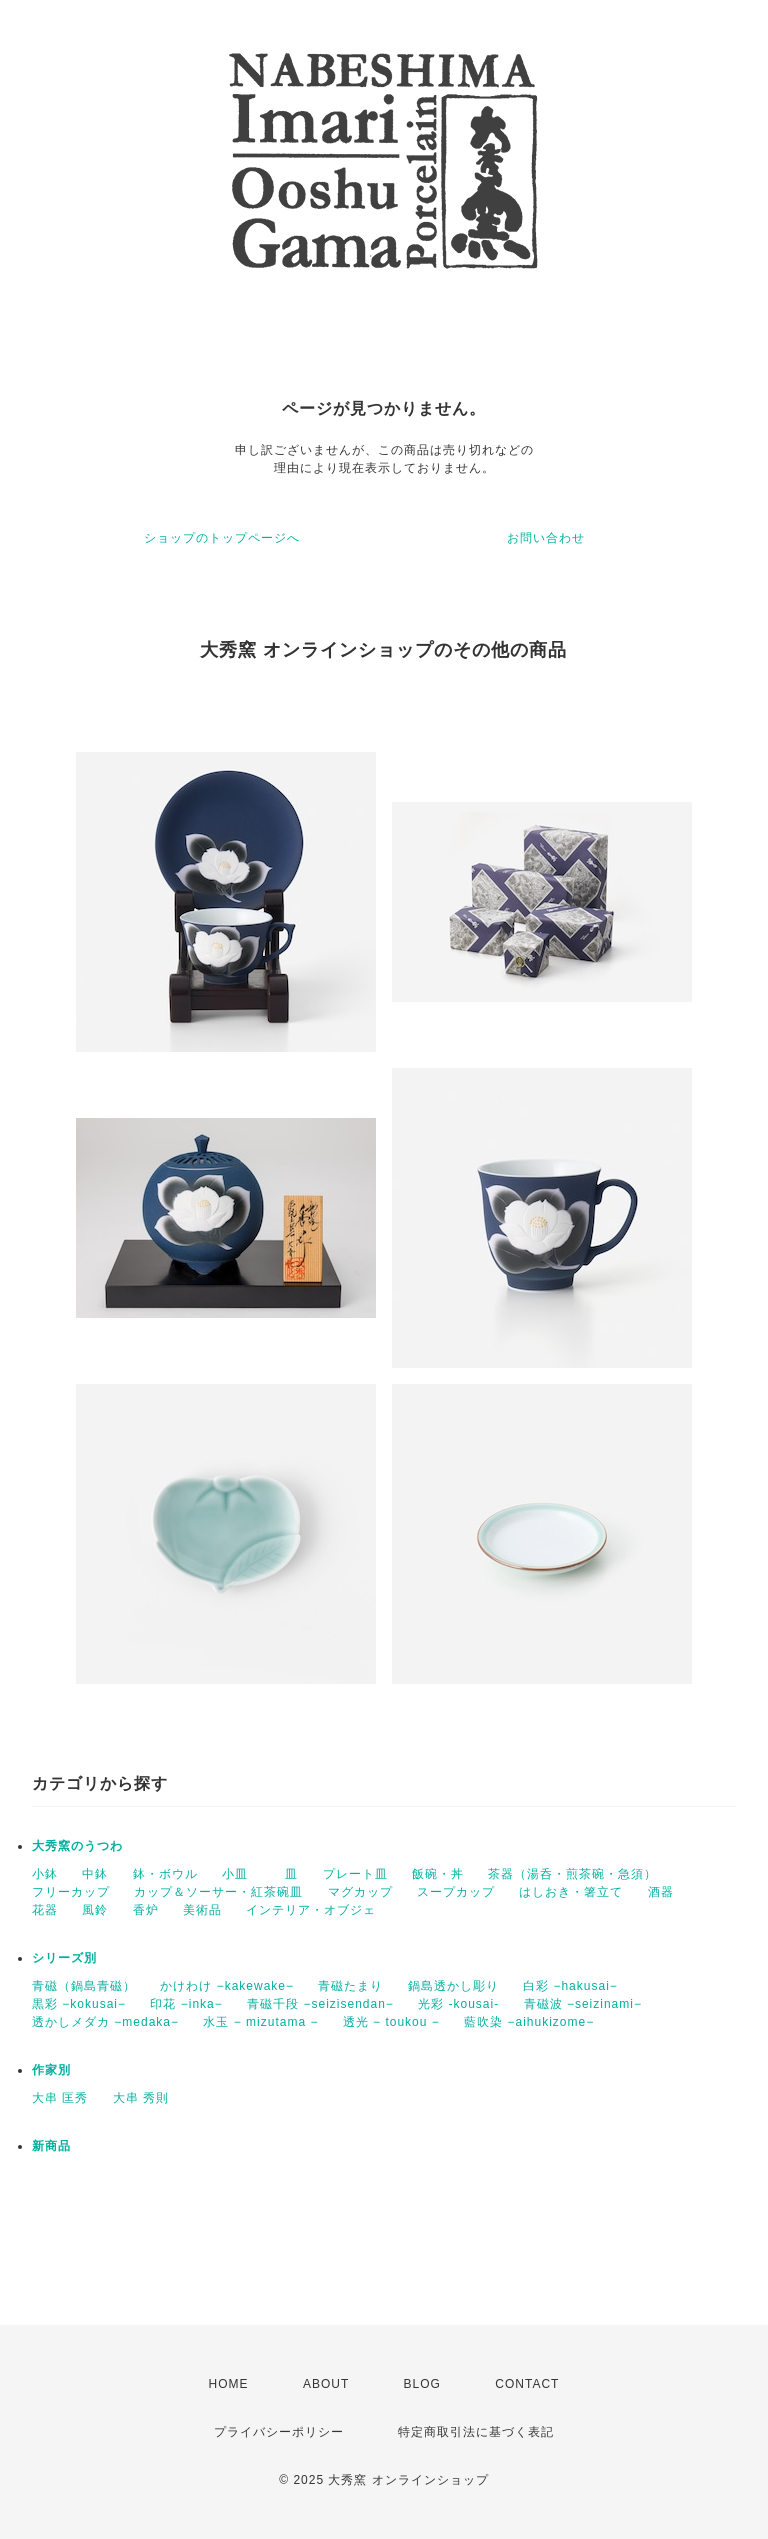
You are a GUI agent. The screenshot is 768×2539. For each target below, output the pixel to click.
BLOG (422, 2384)
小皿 (241, 1874)
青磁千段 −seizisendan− (320, 2004)
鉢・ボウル (165, 1874)
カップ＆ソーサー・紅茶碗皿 (218, 1892)
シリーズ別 (64, 1958)
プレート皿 (355, 1874)
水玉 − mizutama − (260, 2022)
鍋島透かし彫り (453, 1986)
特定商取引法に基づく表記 (476, 2432)
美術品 (202, 1910)
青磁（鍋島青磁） (84, 1986)
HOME (229, 2384)
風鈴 (95, 1910)
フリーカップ (71, 1892)
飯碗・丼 (438, 1874)
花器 (45, 1910)
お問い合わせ (546, 538)
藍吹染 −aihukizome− (529, 2022)
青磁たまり (350, 1986)
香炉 (146, 1910)
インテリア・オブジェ (311, 1910)
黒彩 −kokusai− (79, 2004)
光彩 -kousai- (458, 2004)
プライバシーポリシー (279, 2432)
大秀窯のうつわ (77, 1846)
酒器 (661, 1892)
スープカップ (456, 1892)
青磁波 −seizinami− (583, 2004)
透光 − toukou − (391, 2022)
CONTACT (527, 2384)
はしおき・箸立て (571, 1892)
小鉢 (45, 1874)
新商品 (51, 2146)
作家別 (51, 2070)
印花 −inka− (186, 2004)
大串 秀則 (141, 2098)
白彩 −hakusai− (570, 1986)
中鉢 (95, 1874)
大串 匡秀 (60, 2098)
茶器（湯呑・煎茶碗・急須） (572, 1874)
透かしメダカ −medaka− (105, 2022)
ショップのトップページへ (222, 538)
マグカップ (360, 1892)
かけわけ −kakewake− (227, 1986)
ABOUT (326, 2384)
